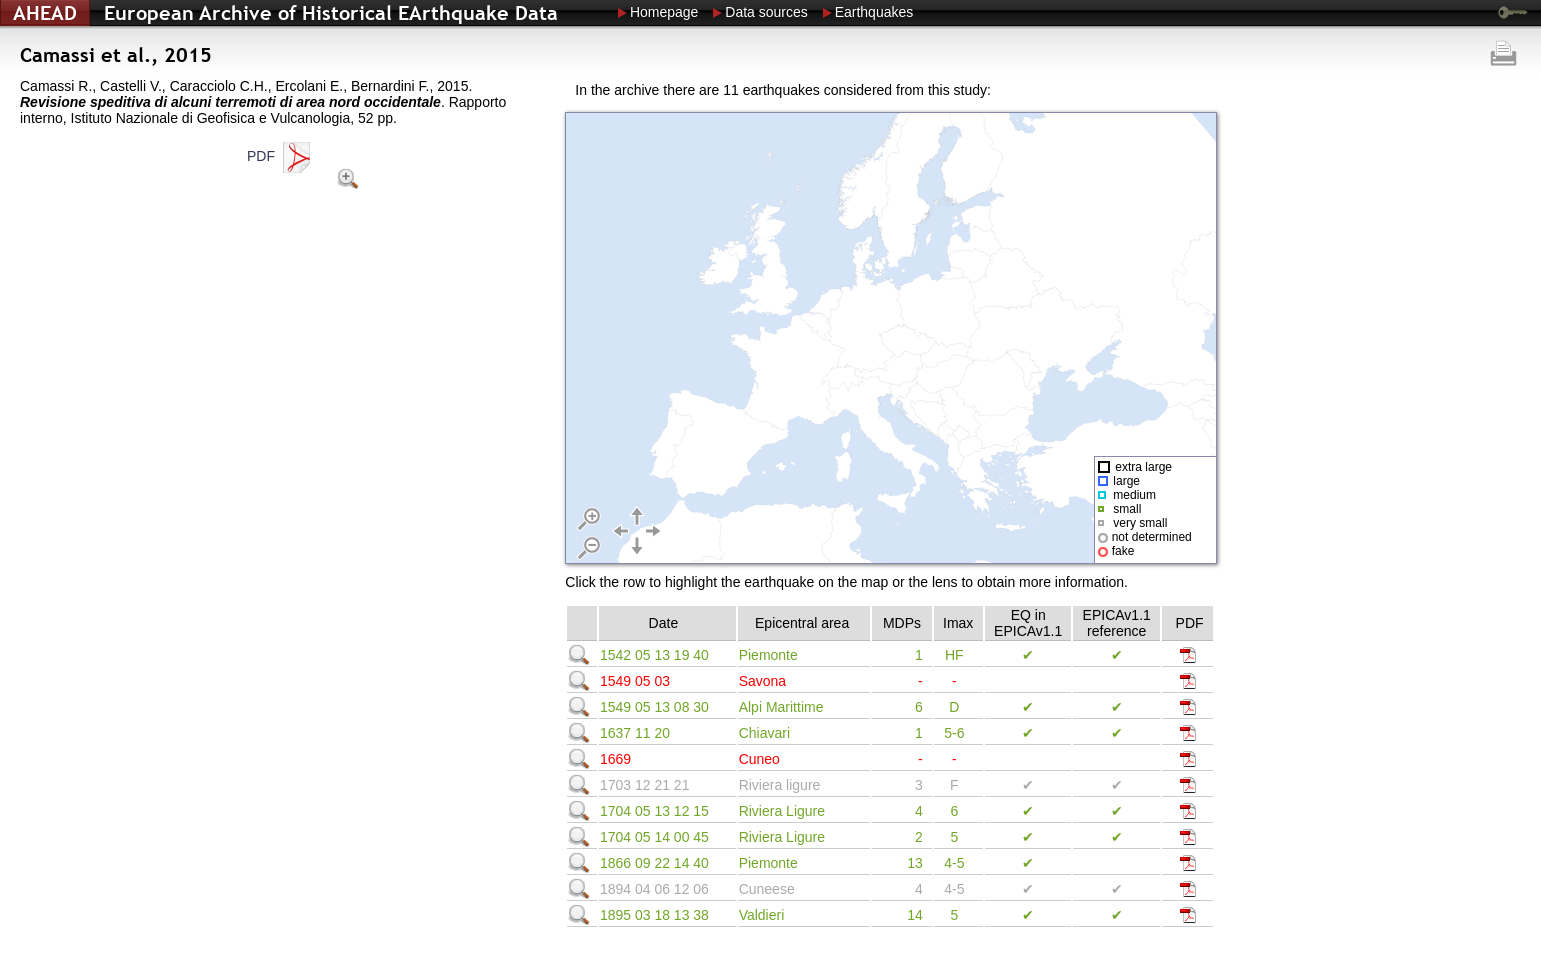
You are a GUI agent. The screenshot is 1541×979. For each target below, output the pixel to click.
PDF (280, 156)
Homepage (664, 12)
